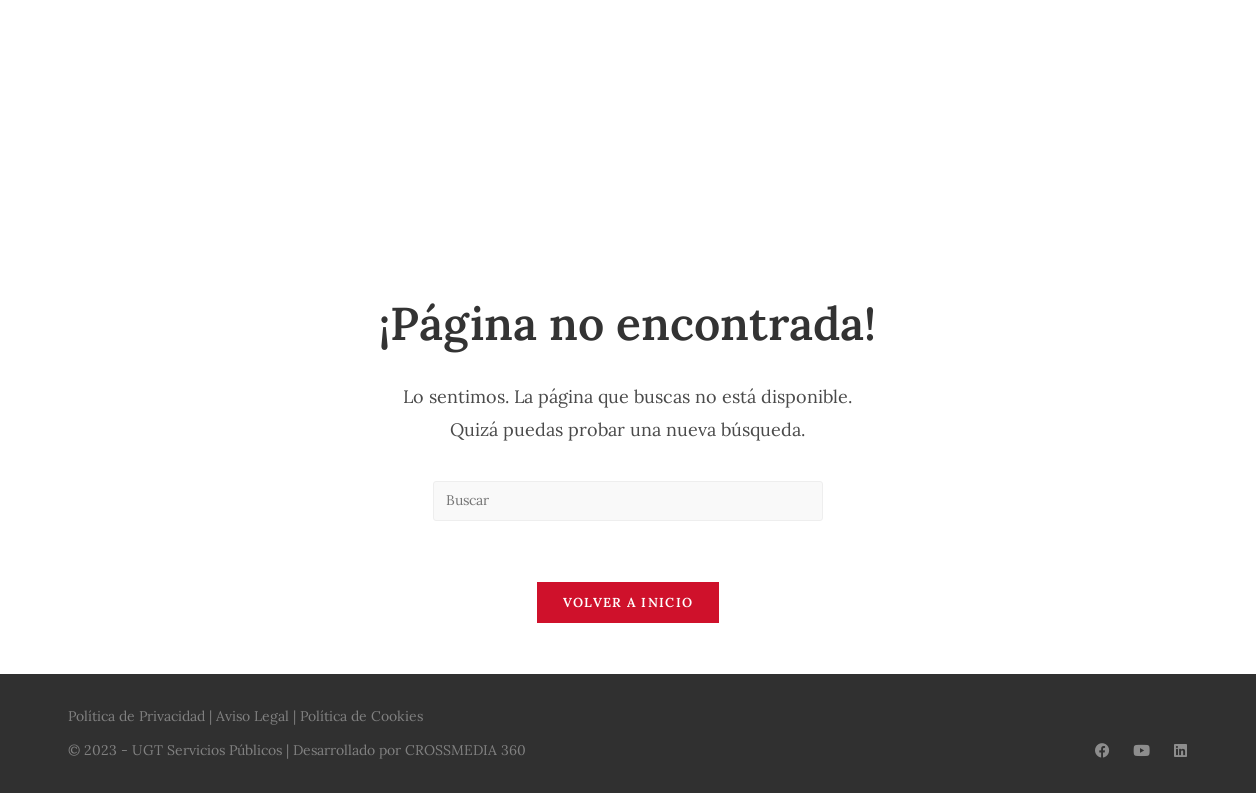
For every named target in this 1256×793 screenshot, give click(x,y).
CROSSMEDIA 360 (465, 750)
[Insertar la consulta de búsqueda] (628, 501)
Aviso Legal (252, 716)
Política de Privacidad (136, 716)
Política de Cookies (361, 716)
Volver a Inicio (628, 602)
